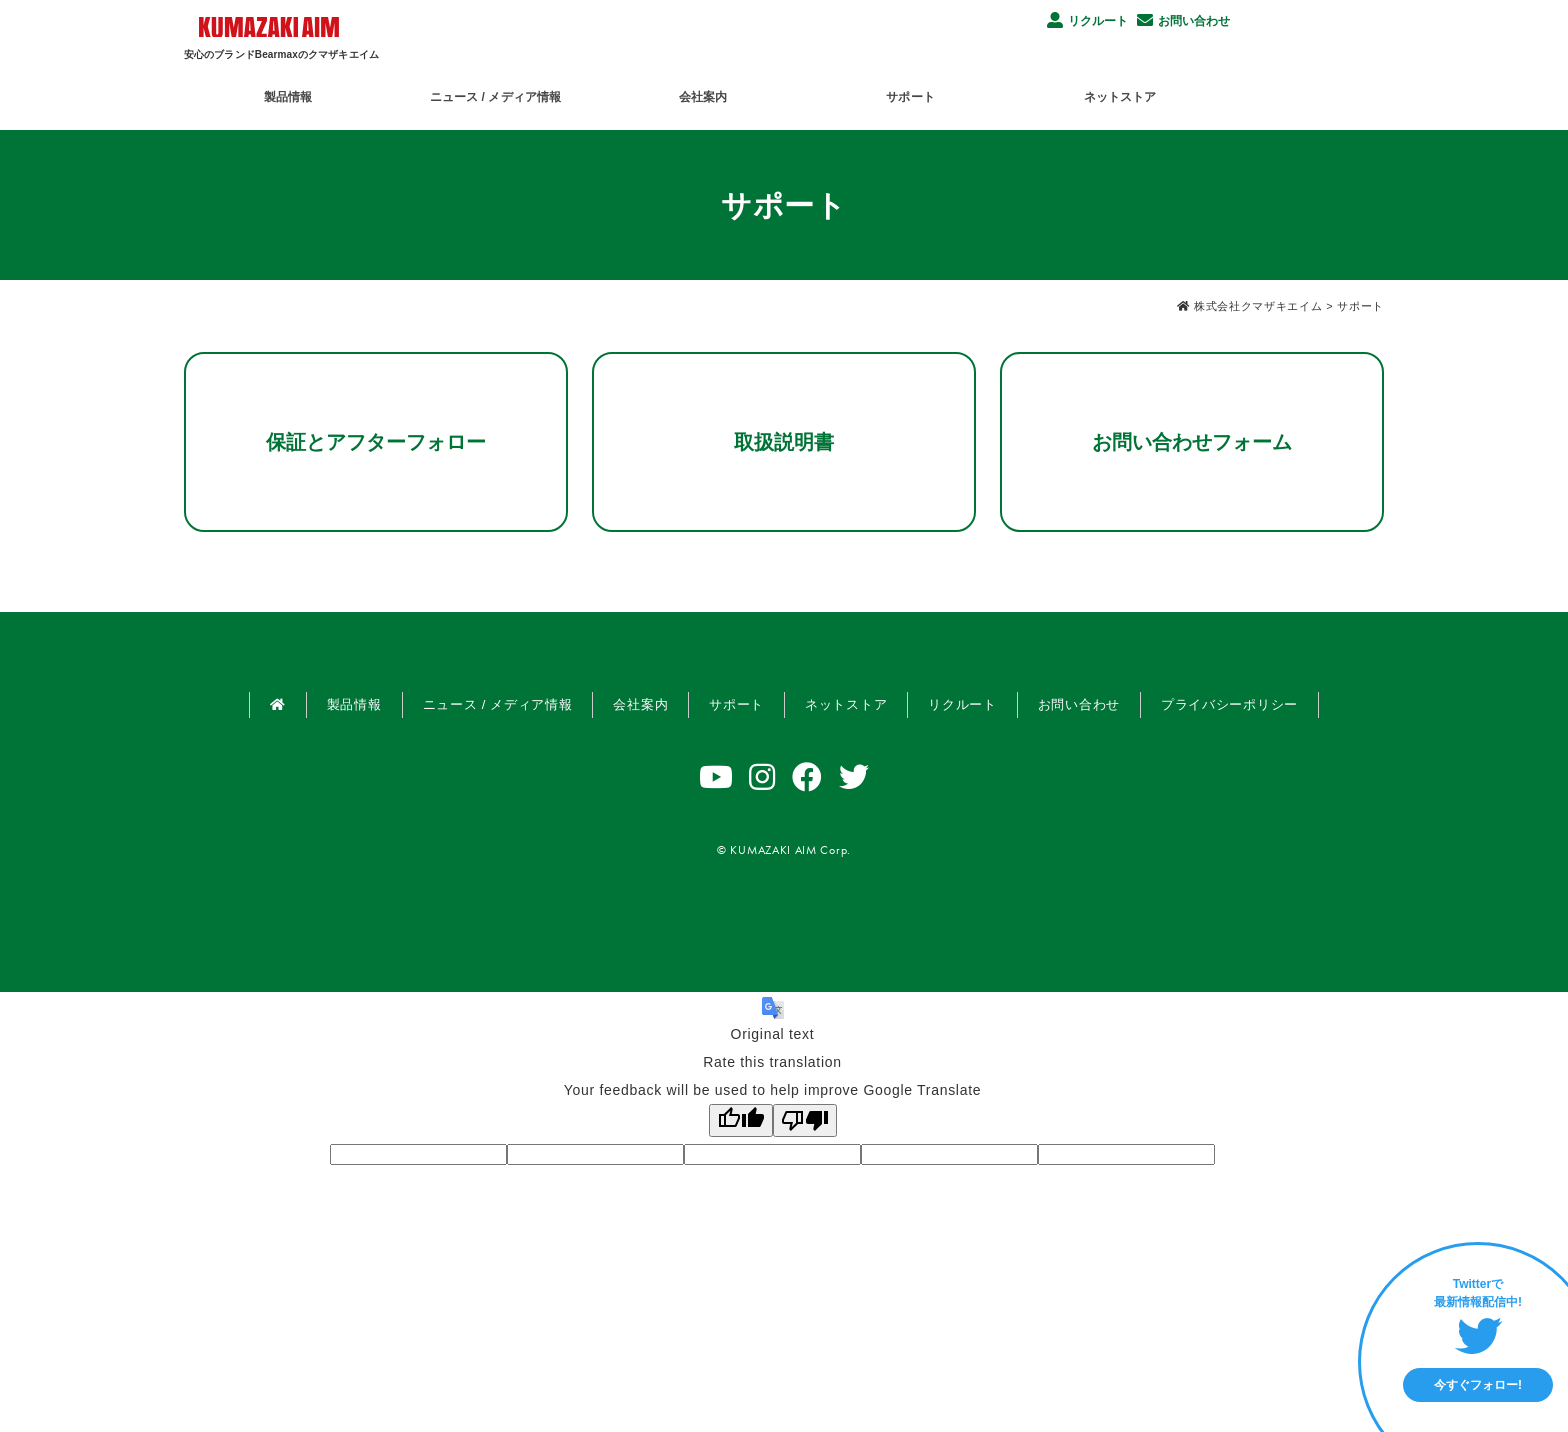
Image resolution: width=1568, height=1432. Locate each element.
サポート (1022, 94)
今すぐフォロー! (1478, 1385)
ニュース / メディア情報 (545, 94)
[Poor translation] (805, 1120)
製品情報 (305, 94)
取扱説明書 (784, 442)
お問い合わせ (1183, 20)
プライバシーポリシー (1229, 704)
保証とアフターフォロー (376, 442)
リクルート (1087, 20)
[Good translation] (741, 1120)
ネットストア (1263, 94)
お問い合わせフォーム (1192, 442)
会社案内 (782, 94)
